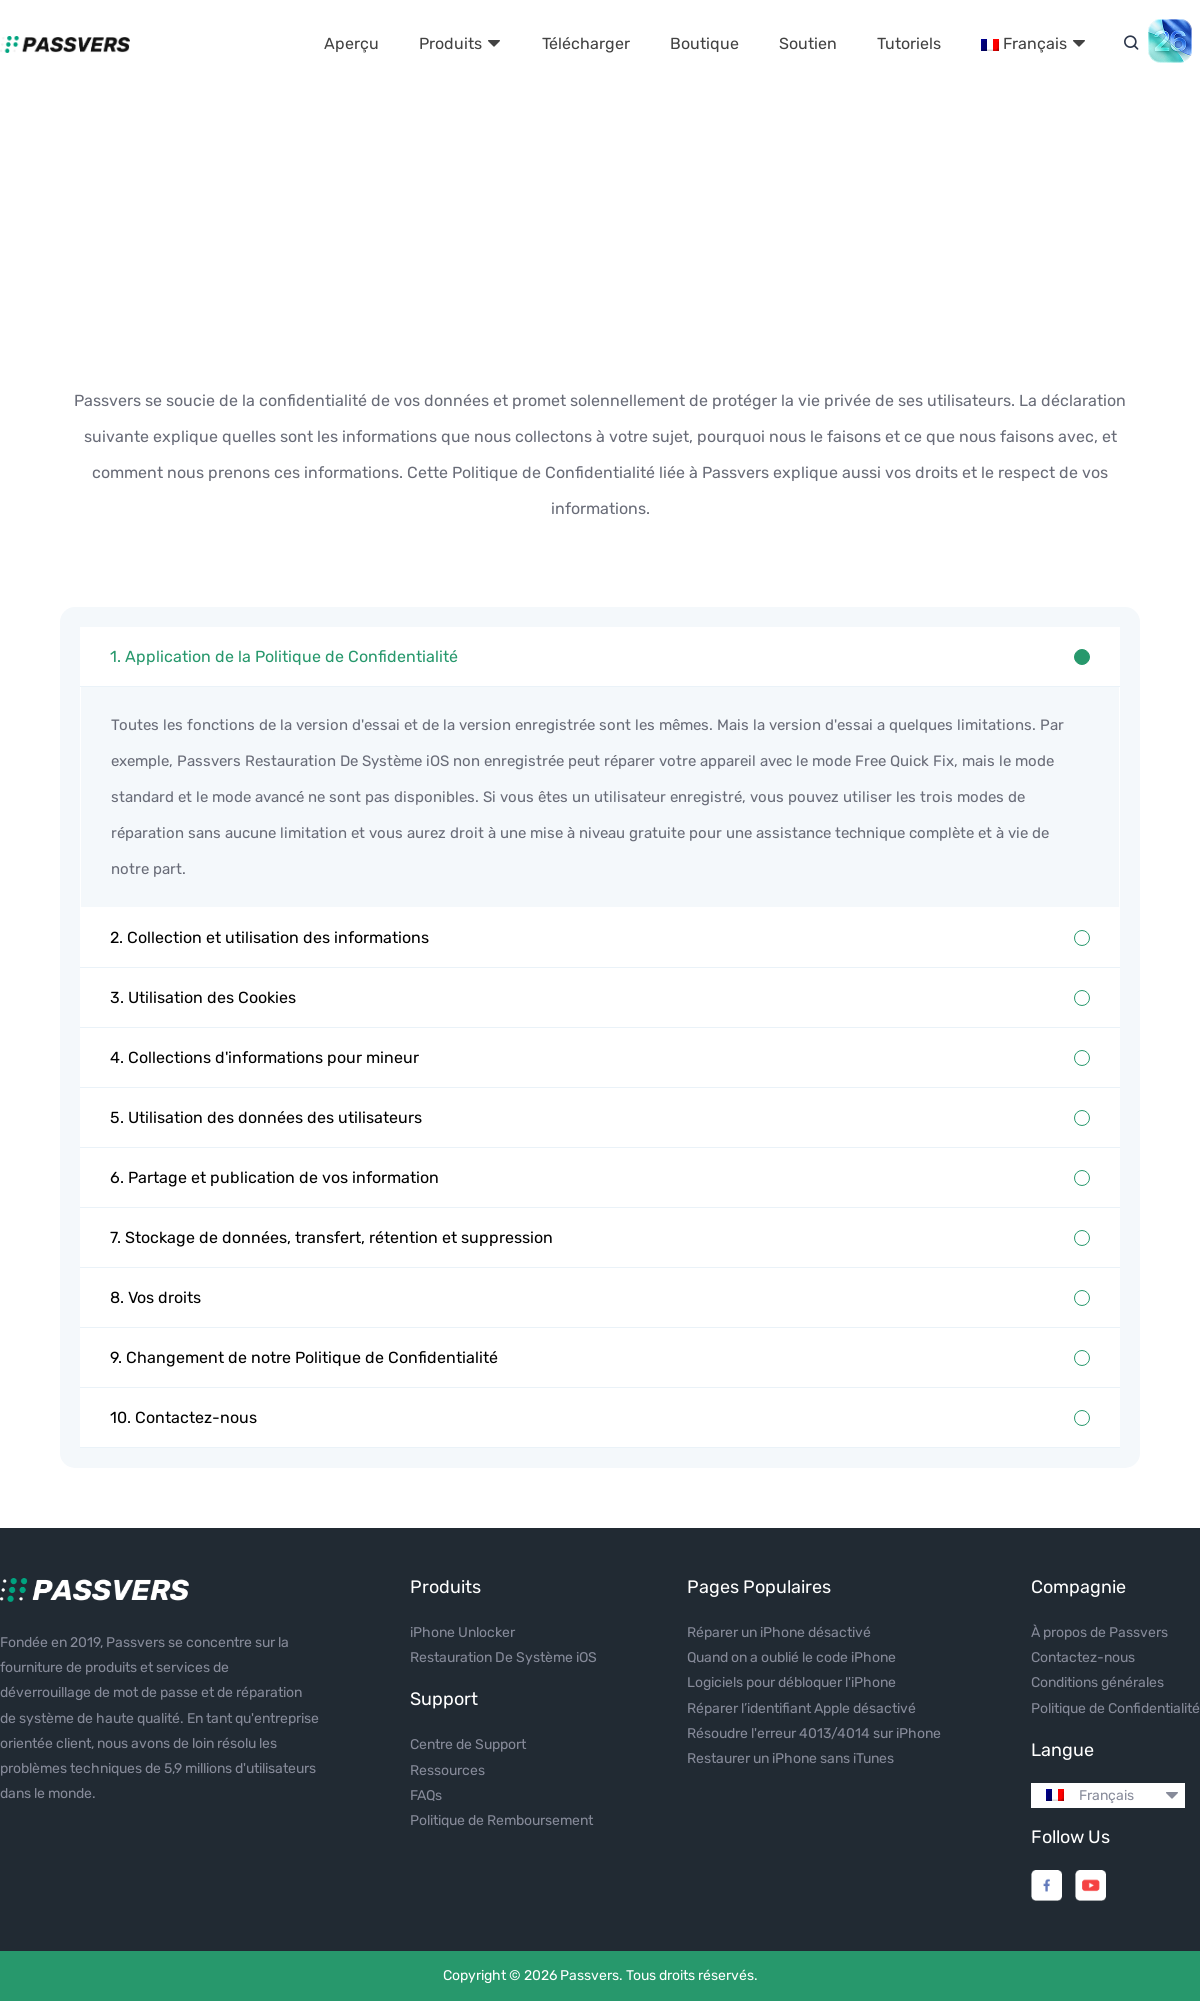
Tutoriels (909, 43)
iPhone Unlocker (462, 1632)
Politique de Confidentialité (1115, 1708)
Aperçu (351, 43)
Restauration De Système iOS (503, 1657)
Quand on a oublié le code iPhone (791, 1657)
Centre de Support (468, 1744)
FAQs (426, 1795)
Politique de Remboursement (501, 1820)
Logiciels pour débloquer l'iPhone (791, 1682)
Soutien (808, 43)
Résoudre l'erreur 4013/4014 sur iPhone (814, 1733)
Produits (460, 43)
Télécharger (586, 43)
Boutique (704, 43)
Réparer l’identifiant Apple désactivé (801, 1708)
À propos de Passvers (1099, 1632)
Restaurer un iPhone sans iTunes (790, 1758)
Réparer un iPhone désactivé (779, 1632)
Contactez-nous (1083, 1657)
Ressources (447, 1770)
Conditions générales (1097, 1682)
